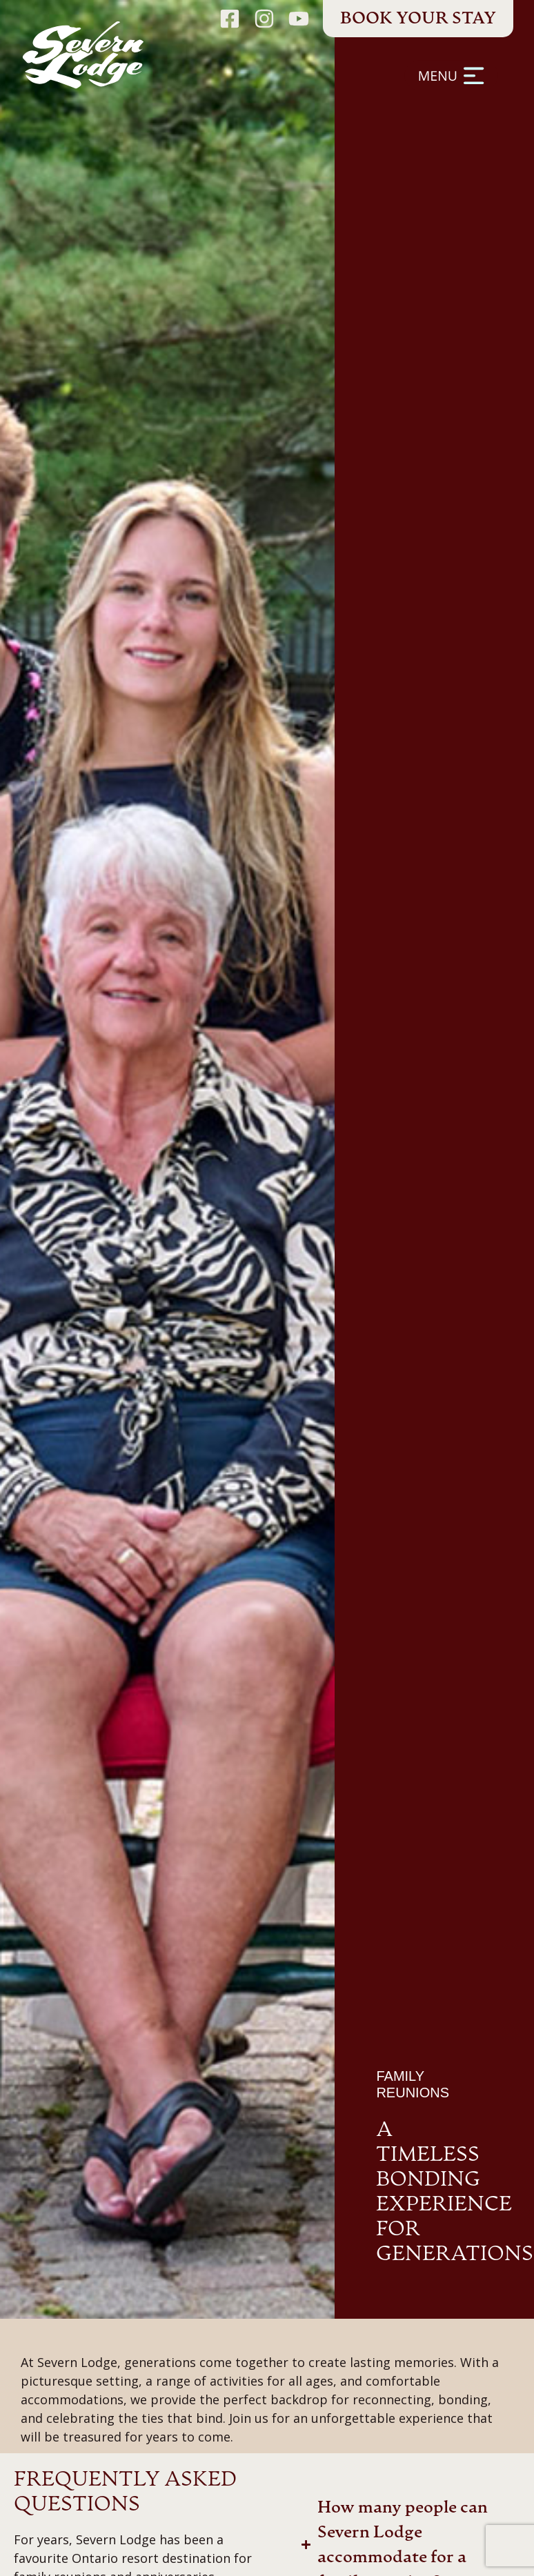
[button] (319, 89)
